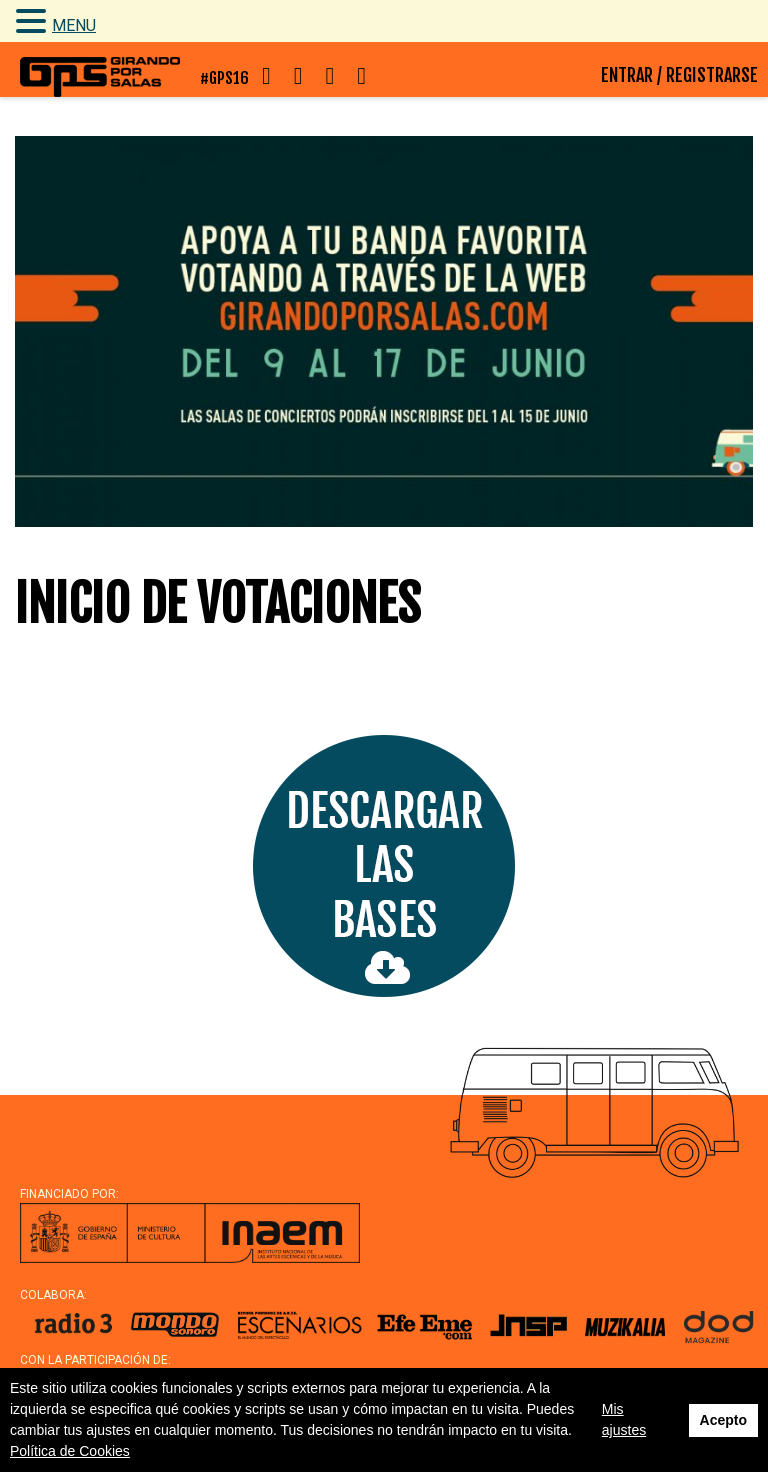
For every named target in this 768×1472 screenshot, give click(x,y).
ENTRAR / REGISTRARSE (679, 75)
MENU (74, 25)
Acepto (723, 1420)
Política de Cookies (70, 1451)
